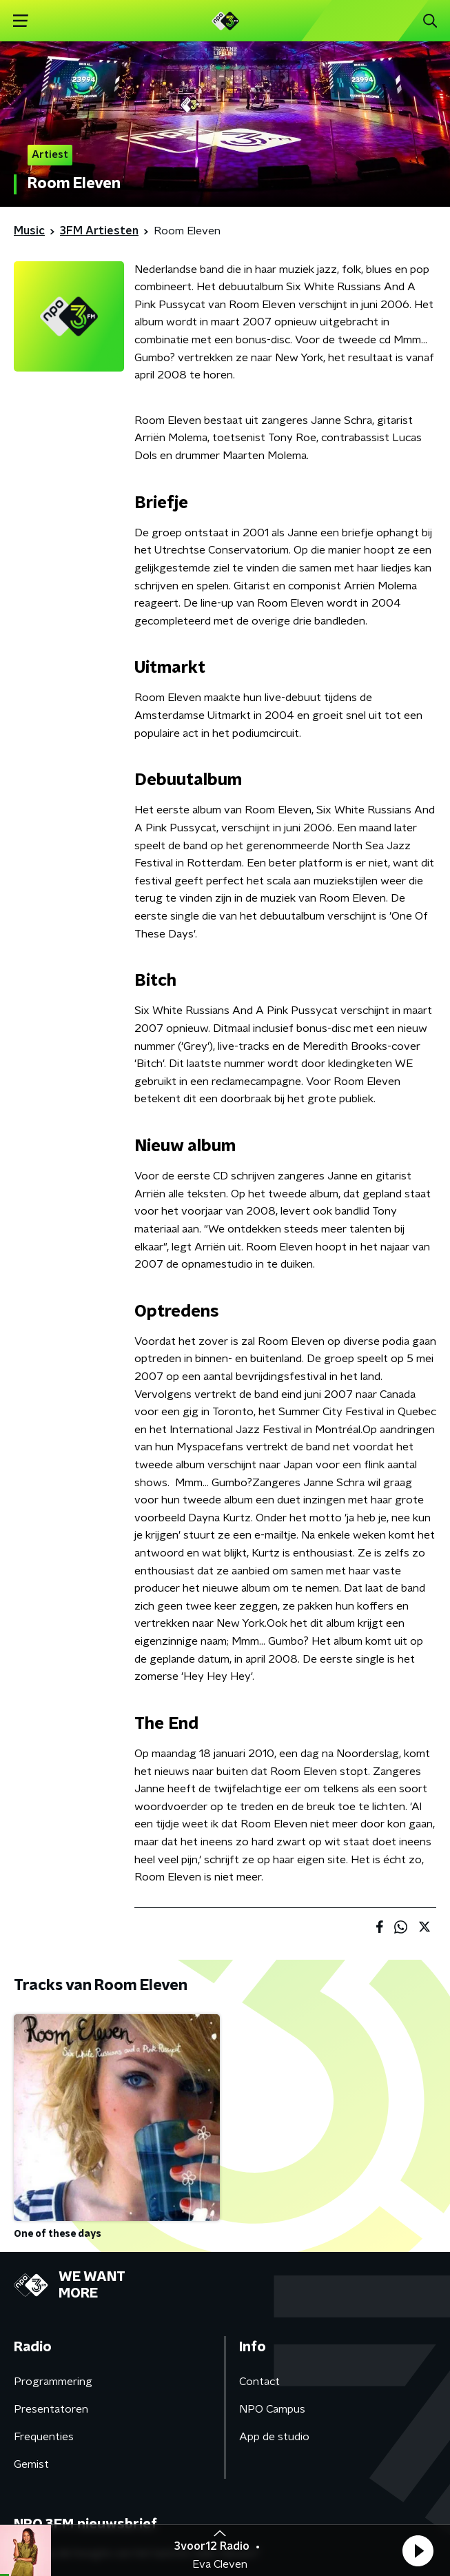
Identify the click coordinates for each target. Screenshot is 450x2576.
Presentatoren (51, 2409)
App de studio (274, 2436)
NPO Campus (272, 2409)
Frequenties (44, 2436)
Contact (259, 2381)
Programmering (53, 2381)
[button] (418, 2550)
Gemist (31, 2464)
